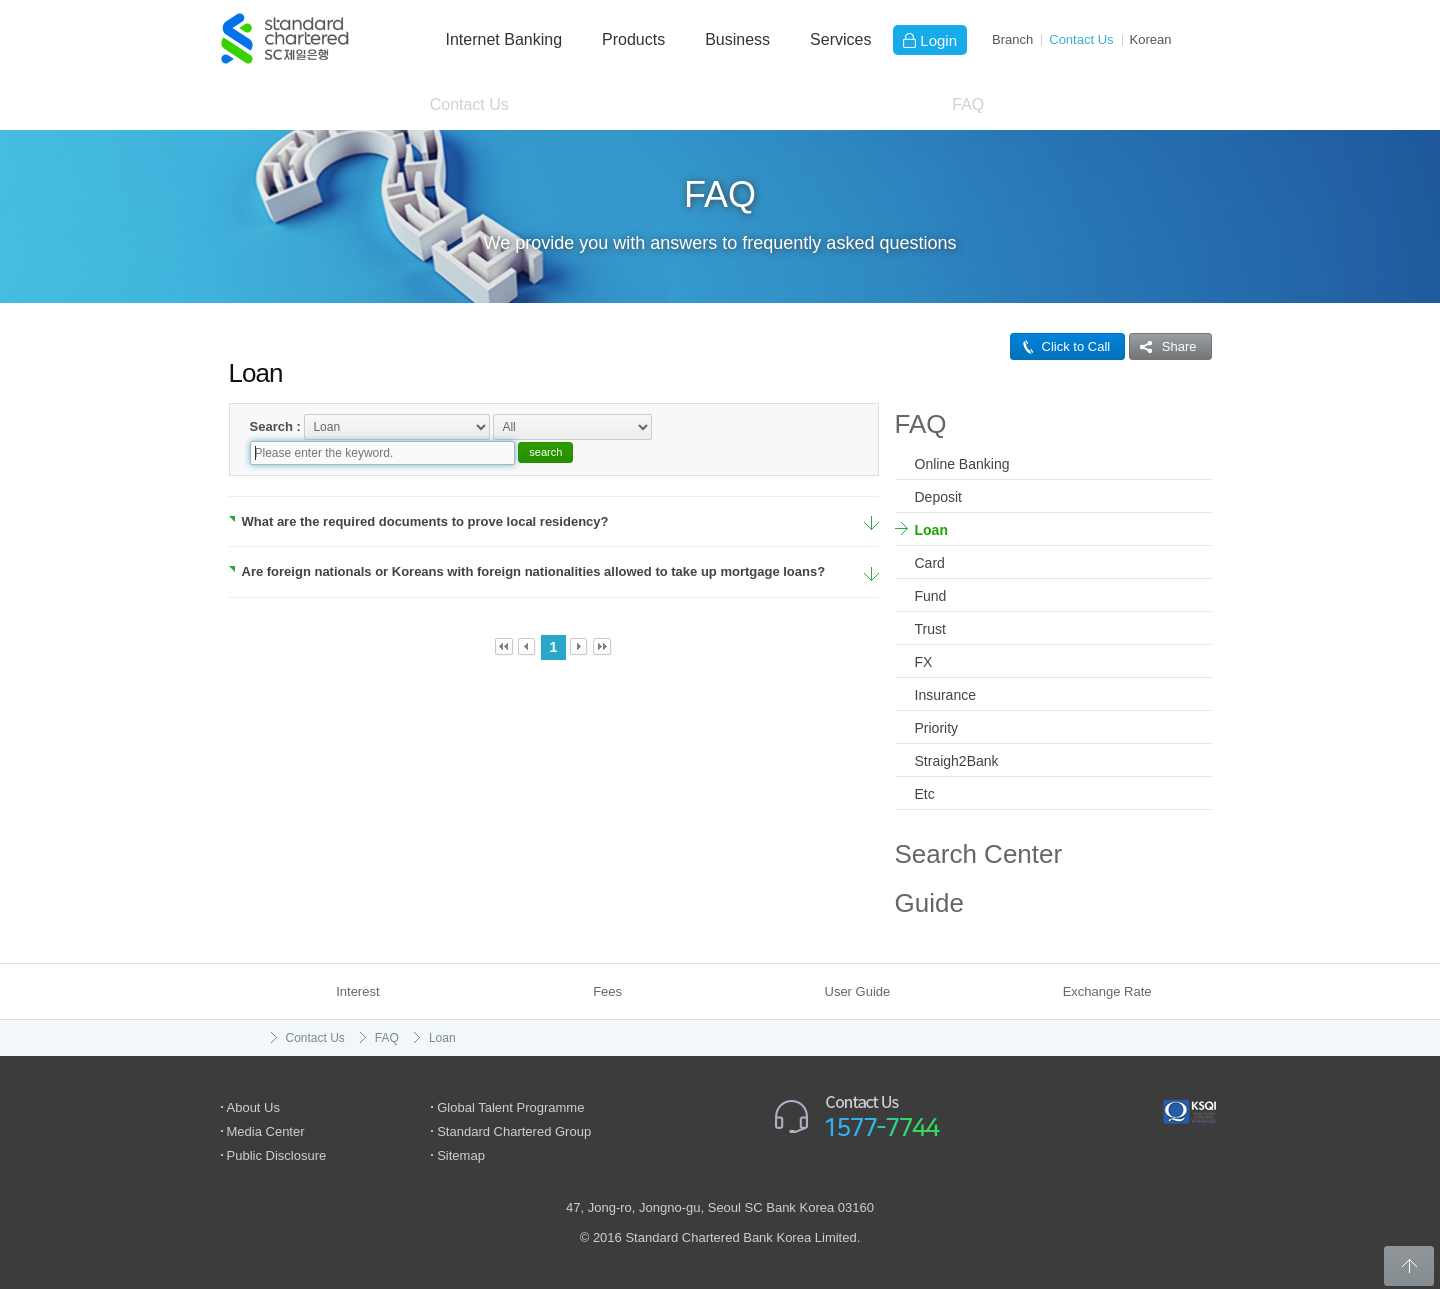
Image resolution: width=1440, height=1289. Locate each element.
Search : (275, 425)
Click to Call (1061, 346)
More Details (871, 499)
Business (737, 39)
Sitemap (461, 1155)
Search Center (979, 854)
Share (1163, 346)
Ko (1151, 39)
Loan (931, 530)
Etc (925, 794)
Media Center (266, 1131)
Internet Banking (504, 39)
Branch (1012, 39)
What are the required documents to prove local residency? (419, 496)
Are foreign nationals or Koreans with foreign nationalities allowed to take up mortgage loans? (527, 547)
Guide (929, 903)
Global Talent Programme (510, 1107)
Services (840, 39)
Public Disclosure (277, 1155)
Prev (527, 622)
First (504, 622)
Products (633, 39)
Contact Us (1081, 39)
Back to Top (1409, 1266)
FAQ (968, 104)
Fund (931, 596)
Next (579, 622)
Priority (937, 728)
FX (924, 662)
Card (930, 563)
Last (602, 622)
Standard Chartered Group (514, 1131)
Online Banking (962, 464)
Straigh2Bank (957, 761)
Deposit (938, 497)
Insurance (945, 695)
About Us (253, 1107)
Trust (930, 629)
